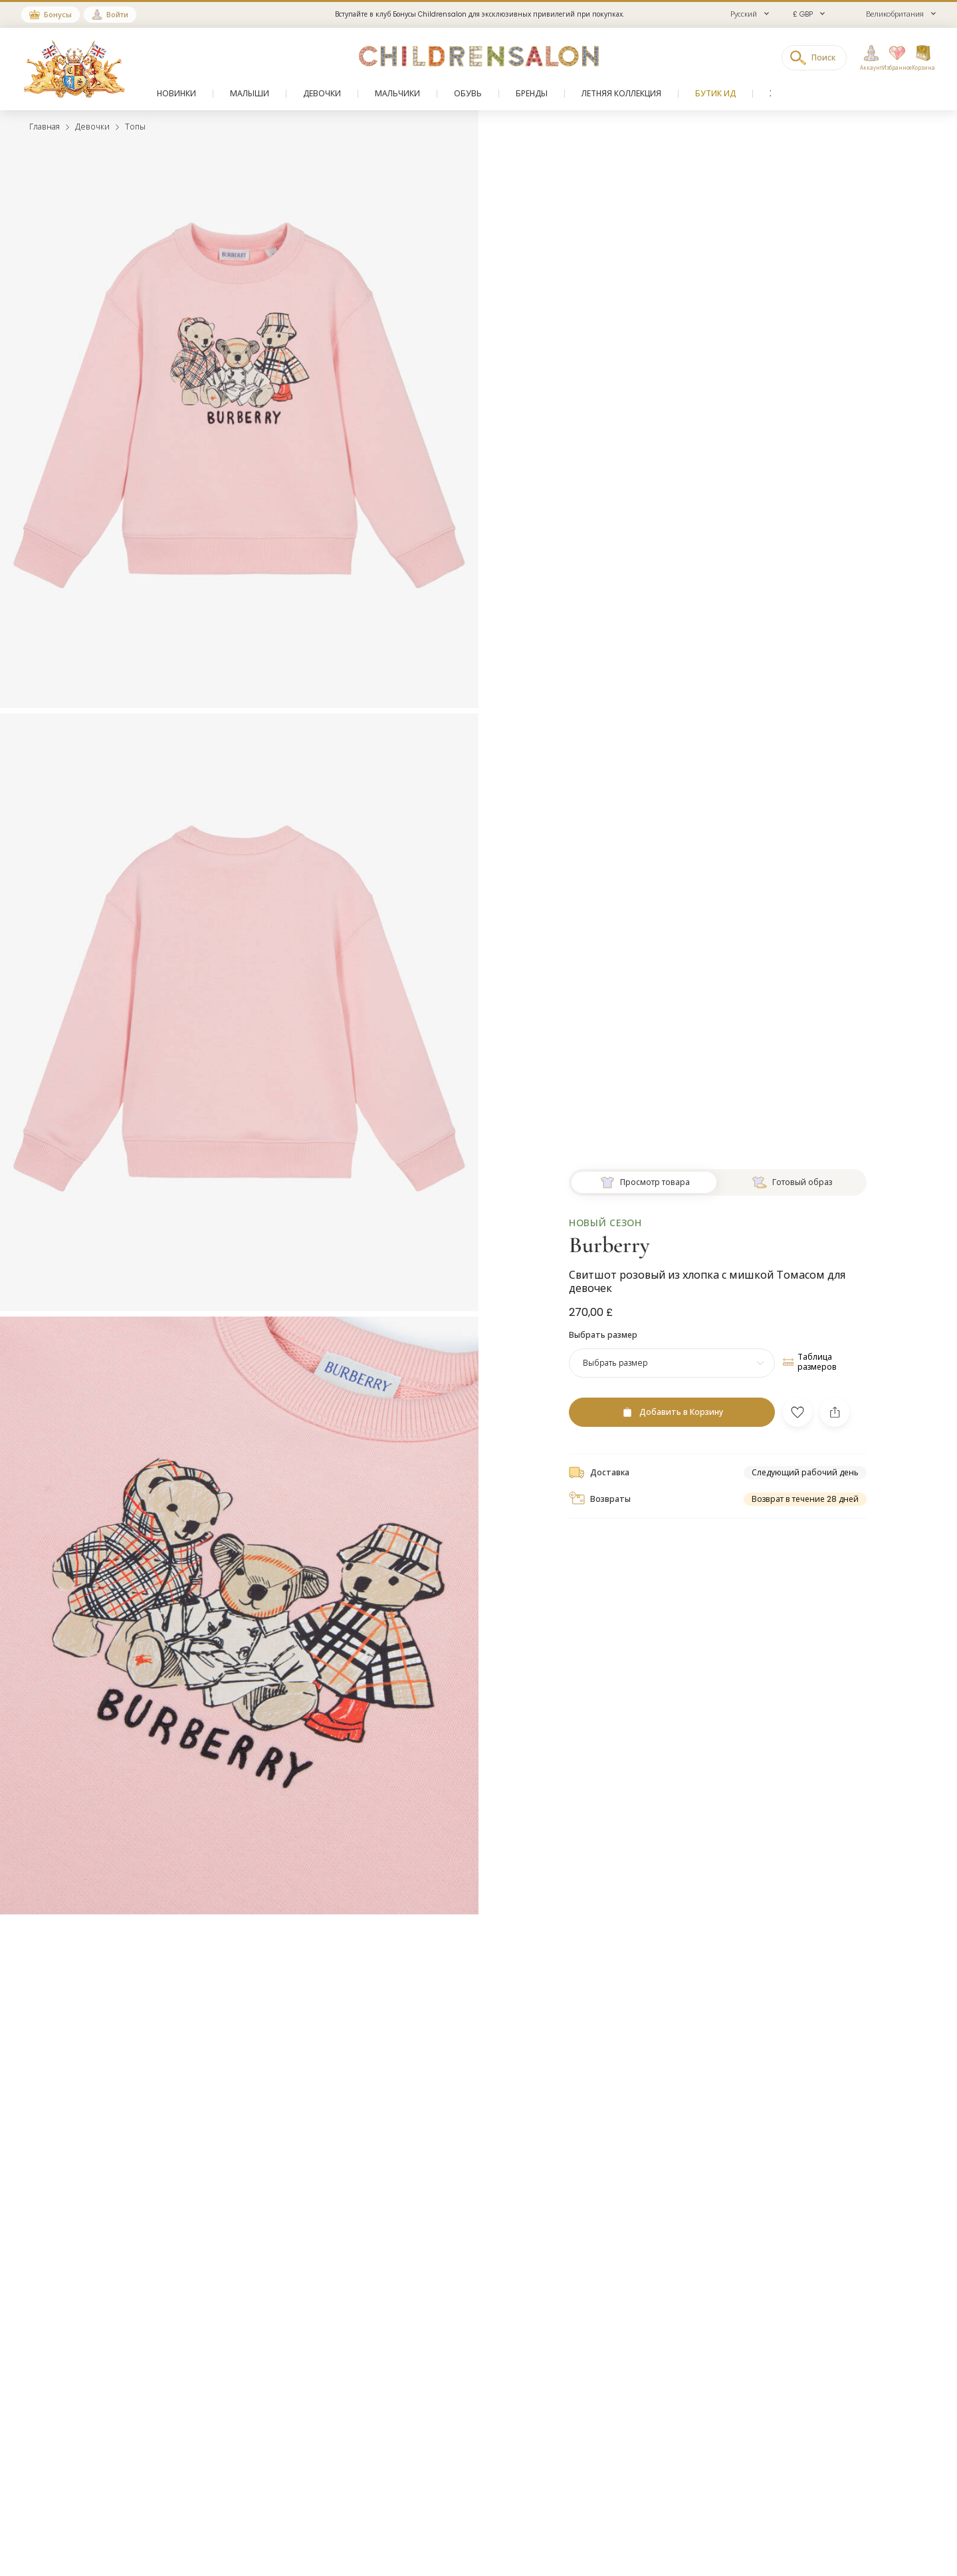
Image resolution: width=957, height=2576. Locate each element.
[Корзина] (923, 58)
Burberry (609, 1218)
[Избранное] (892, 58)
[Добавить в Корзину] (672, 1385)
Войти (117, 14)
